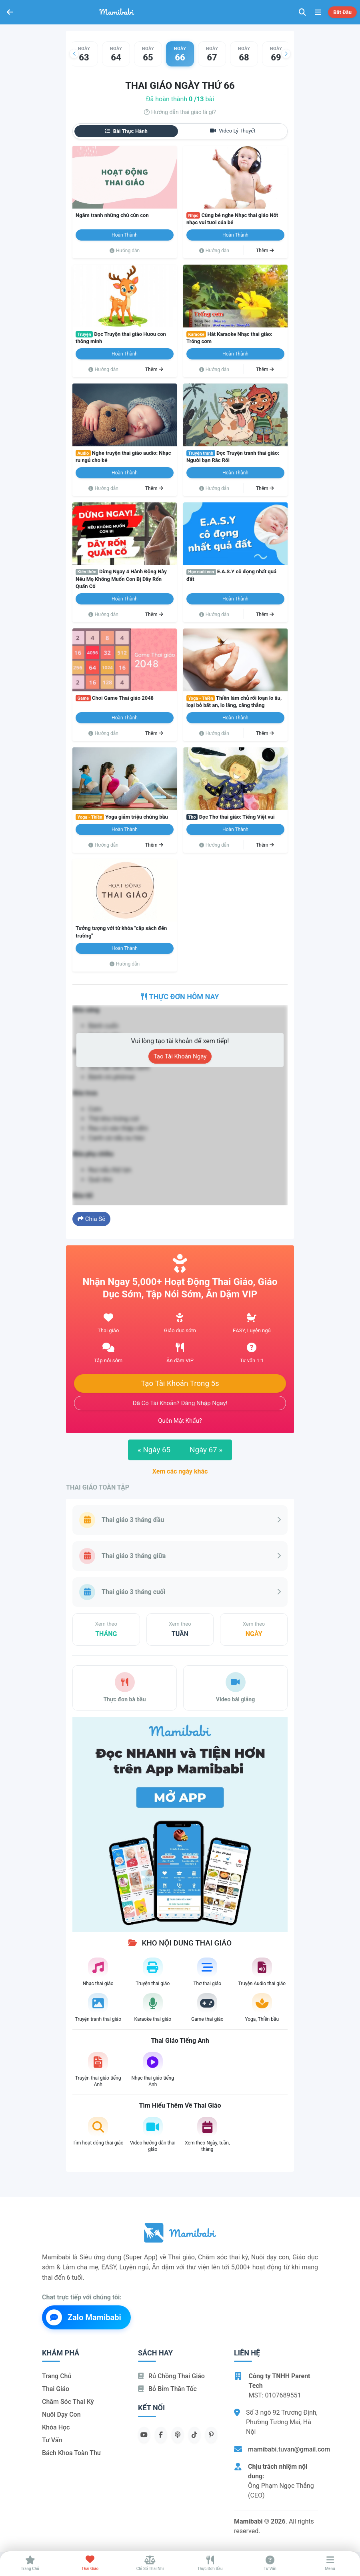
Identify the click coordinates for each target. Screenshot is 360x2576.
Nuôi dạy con (61, 2414)
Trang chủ (56, 2376)
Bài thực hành (126, 131)
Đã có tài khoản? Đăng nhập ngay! (180, 1403)
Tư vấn (52, 2440)
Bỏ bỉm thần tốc (167, 2389)
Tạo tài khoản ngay (180, 1056)
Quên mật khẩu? (180, 1420)
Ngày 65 (154, 1450)
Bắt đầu (342, 12)
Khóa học (56, 2427)
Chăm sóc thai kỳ (68, 2401)
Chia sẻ (91, 1219)
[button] (74, 53)
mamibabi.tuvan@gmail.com (289, 2449)
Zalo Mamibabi (83, 2317)
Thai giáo (55, 2389)
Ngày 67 (206, 1450)
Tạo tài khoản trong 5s (180, 1383)
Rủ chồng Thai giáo (171, 2376)
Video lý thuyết (233, 131)
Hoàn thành (125, 235)
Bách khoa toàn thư (71, 2453)
